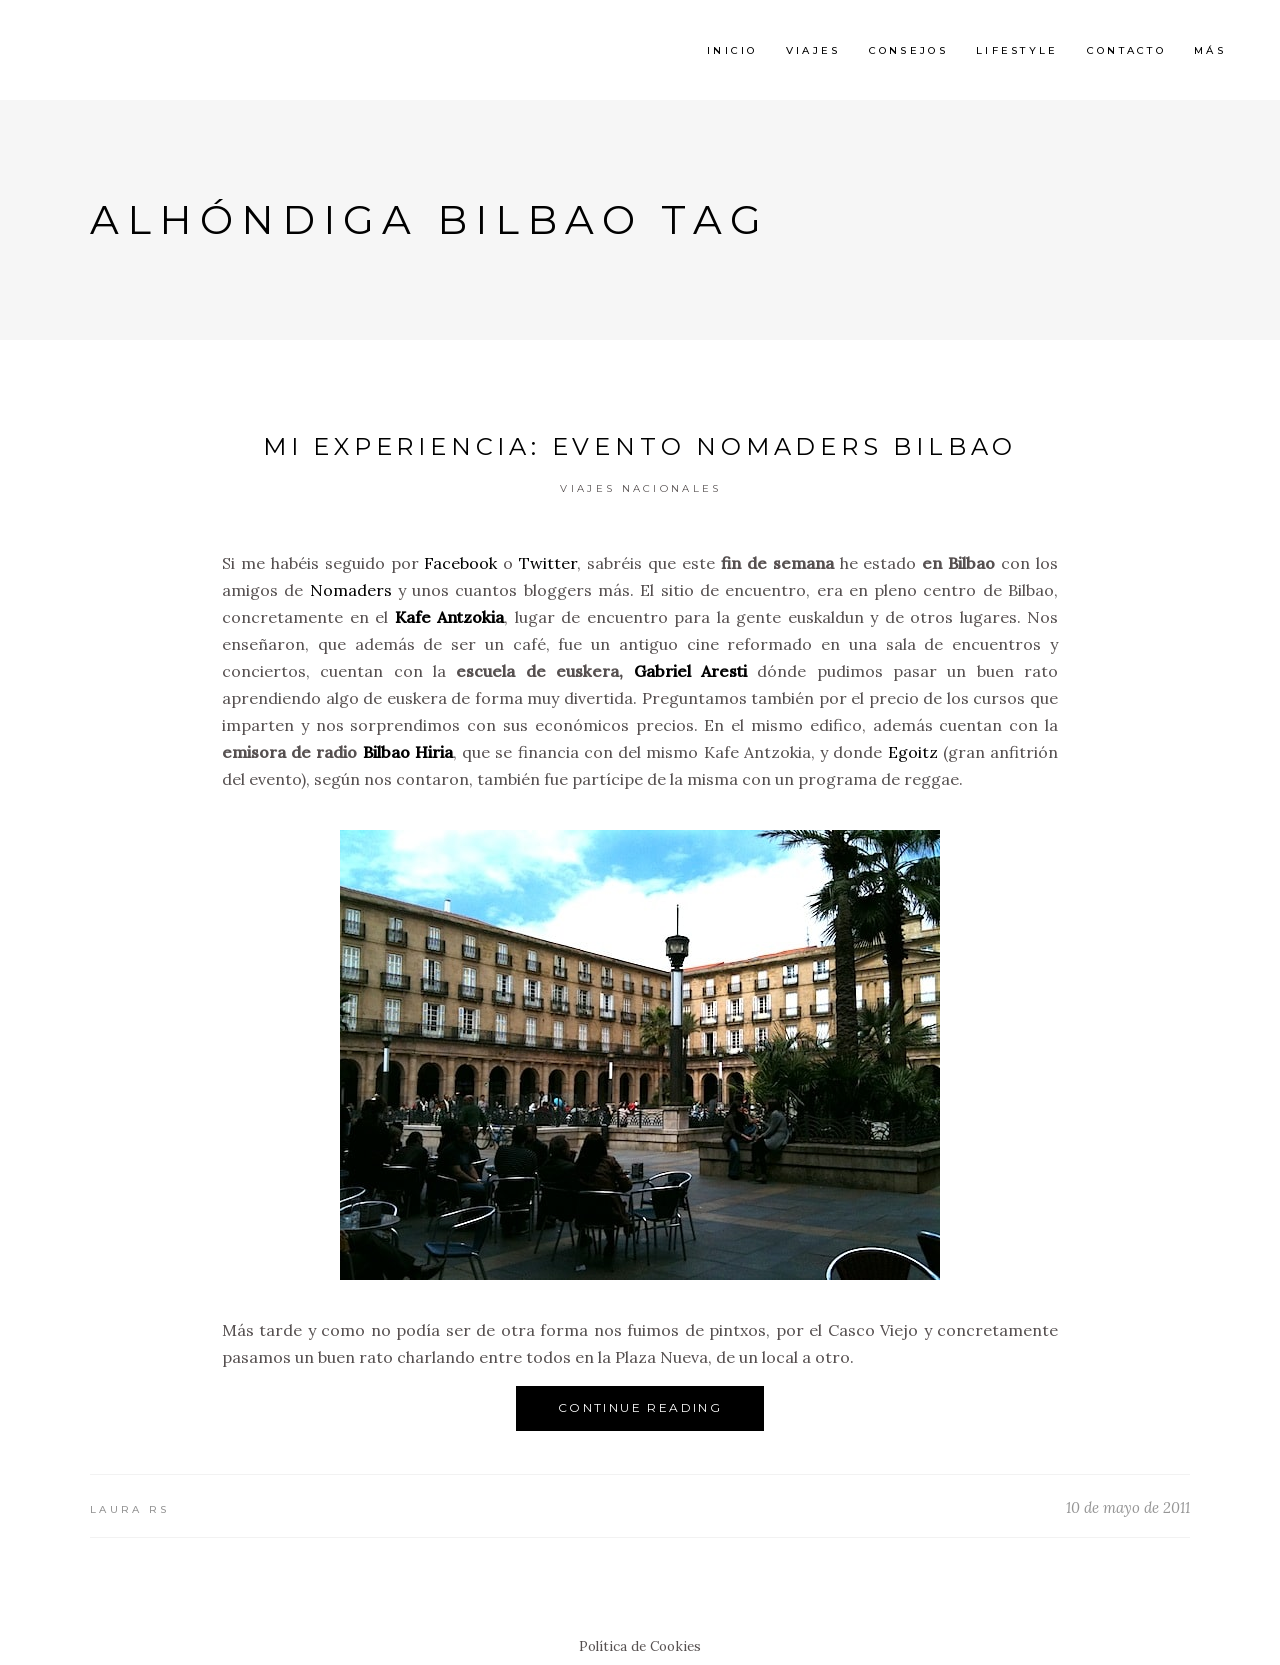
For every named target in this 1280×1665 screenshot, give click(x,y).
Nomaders (351, 590)
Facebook (460, 563)
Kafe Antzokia (450, 617)
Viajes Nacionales (640, 488)
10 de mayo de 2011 (1128, 1507)
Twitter (548, 563)
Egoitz (913, 752)
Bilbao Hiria (408, 752)
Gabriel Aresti (690, 671)
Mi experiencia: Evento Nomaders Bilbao (640, 446)
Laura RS (129, 1509)
